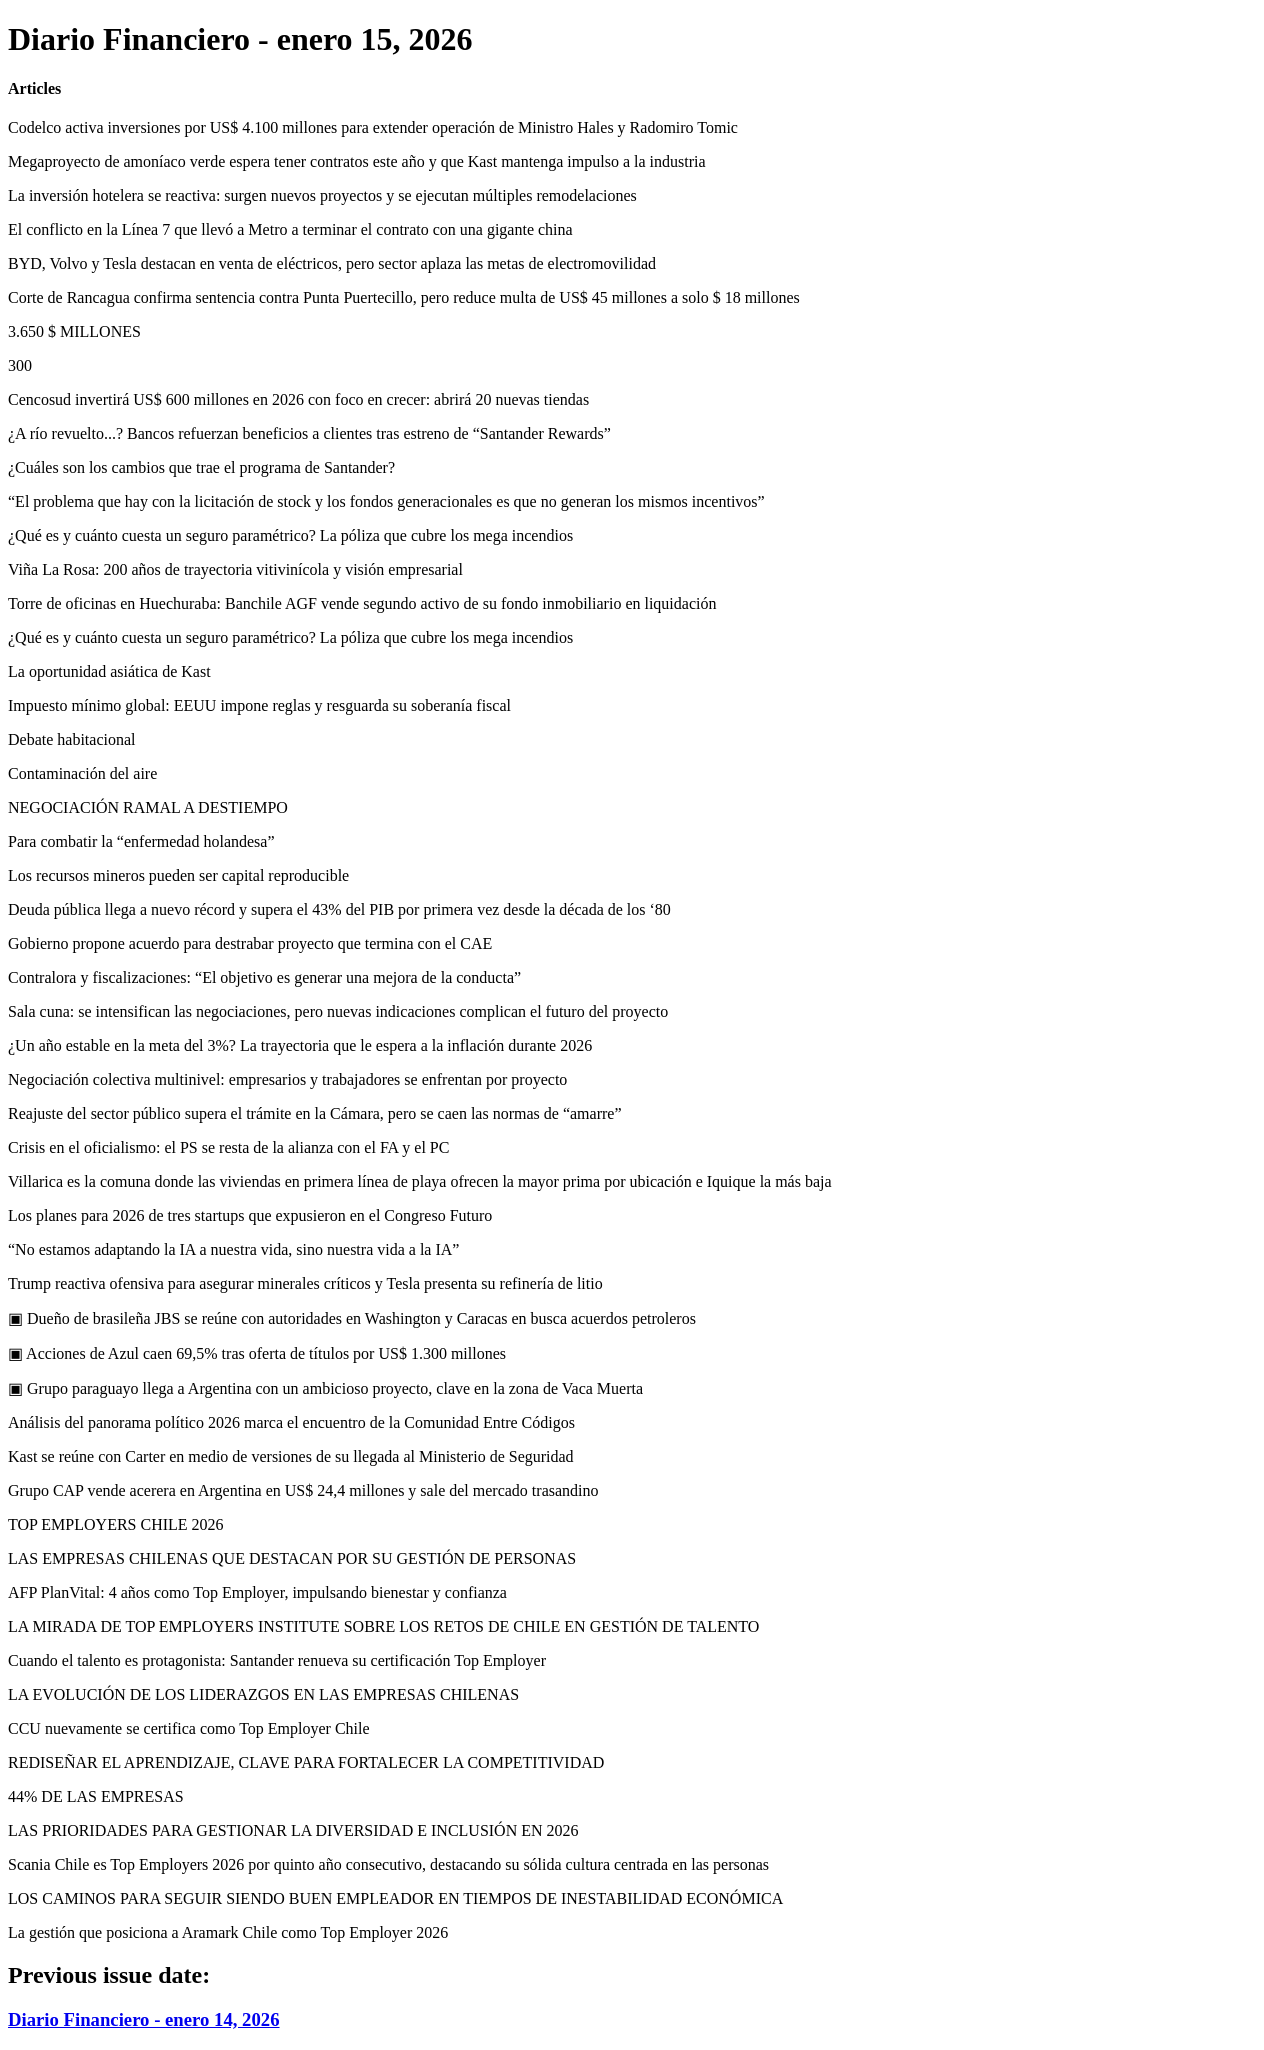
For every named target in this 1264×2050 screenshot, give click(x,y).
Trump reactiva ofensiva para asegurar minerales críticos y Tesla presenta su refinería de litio (305, 1283)
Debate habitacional (72, 739)
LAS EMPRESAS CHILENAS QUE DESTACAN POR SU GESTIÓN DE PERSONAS (292, 1558)
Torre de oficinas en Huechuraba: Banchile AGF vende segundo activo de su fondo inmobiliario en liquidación (362, 603)
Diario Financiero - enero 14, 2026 (144, 2019)
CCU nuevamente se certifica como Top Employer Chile (189, 1728)
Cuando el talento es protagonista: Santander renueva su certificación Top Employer (277, 1660)
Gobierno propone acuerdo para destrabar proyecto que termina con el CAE (250, 943)
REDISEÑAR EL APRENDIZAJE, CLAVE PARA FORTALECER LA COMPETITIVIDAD (306, 1762)
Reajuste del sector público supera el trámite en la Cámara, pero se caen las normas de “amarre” (315, 1113)
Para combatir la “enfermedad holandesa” (141, 841)
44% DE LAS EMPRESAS (96, 1796)
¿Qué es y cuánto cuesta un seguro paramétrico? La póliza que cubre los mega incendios (290, 535)
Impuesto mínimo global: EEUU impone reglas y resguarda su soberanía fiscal (259, 705)
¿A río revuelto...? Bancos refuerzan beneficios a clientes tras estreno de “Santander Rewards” (309, 433)
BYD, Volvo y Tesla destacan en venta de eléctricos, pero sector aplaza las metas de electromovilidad (332, 263)
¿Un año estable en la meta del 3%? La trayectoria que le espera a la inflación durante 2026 (300, 1045)
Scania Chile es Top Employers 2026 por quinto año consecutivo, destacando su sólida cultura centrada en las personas (388, 1864)
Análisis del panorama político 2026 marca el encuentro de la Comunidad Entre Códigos (291, 1422)
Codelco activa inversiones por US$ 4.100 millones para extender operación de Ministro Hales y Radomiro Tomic (373, 127)
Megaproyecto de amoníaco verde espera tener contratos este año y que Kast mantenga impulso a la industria (357, 161)
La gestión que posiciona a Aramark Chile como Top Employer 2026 (228, 1932)
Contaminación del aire (82, 773)
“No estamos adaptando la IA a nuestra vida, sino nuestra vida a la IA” (233, 1249)
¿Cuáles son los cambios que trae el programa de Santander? (201, 467)
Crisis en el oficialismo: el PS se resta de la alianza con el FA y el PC (228, 1147)
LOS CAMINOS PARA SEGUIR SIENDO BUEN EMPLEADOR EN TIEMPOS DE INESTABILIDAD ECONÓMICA (395, 1898)
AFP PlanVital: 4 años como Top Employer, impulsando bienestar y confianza (257, 1592)
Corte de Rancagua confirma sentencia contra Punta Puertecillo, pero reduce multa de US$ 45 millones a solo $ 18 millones (404, 297)
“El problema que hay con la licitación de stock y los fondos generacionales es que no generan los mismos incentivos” (386, 501)
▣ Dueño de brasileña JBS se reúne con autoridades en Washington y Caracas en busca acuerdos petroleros (352, 1318)
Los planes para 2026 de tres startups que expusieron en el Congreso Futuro (250, 1215)
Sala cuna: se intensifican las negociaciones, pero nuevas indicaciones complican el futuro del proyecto (338, 1011)
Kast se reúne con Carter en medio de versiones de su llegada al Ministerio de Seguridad (291, 1456)
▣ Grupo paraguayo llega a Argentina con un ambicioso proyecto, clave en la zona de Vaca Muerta (325, 1388)
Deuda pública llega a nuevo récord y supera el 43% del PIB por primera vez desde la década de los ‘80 (339, 909)
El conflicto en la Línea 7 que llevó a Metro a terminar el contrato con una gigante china (290, 229)
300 (20, 365)
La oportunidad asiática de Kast (109, 671)
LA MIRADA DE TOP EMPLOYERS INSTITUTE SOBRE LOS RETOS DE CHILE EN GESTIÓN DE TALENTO (383, 1626)
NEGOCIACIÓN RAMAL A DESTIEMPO (148, 807)
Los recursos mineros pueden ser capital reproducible (178, 875)
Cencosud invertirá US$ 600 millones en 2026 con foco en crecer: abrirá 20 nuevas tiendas (298, 399)
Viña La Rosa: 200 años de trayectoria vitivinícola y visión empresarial (235, 569)
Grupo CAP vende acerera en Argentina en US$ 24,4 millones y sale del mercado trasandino (303, 1490)
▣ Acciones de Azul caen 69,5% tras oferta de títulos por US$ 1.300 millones (257, 1353)
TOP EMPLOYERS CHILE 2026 (116, 1524)
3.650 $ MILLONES (74, 331)
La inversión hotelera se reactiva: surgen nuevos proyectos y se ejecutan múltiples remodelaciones (322, 195)
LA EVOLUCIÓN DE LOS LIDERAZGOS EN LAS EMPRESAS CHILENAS (263, 1694)
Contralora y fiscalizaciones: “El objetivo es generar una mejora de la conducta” (264, 977)
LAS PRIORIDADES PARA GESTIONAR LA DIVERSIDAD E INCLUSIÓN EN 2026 (293, 1830)
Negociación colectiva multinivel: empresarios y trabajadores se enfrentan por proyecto (287, 1079)
